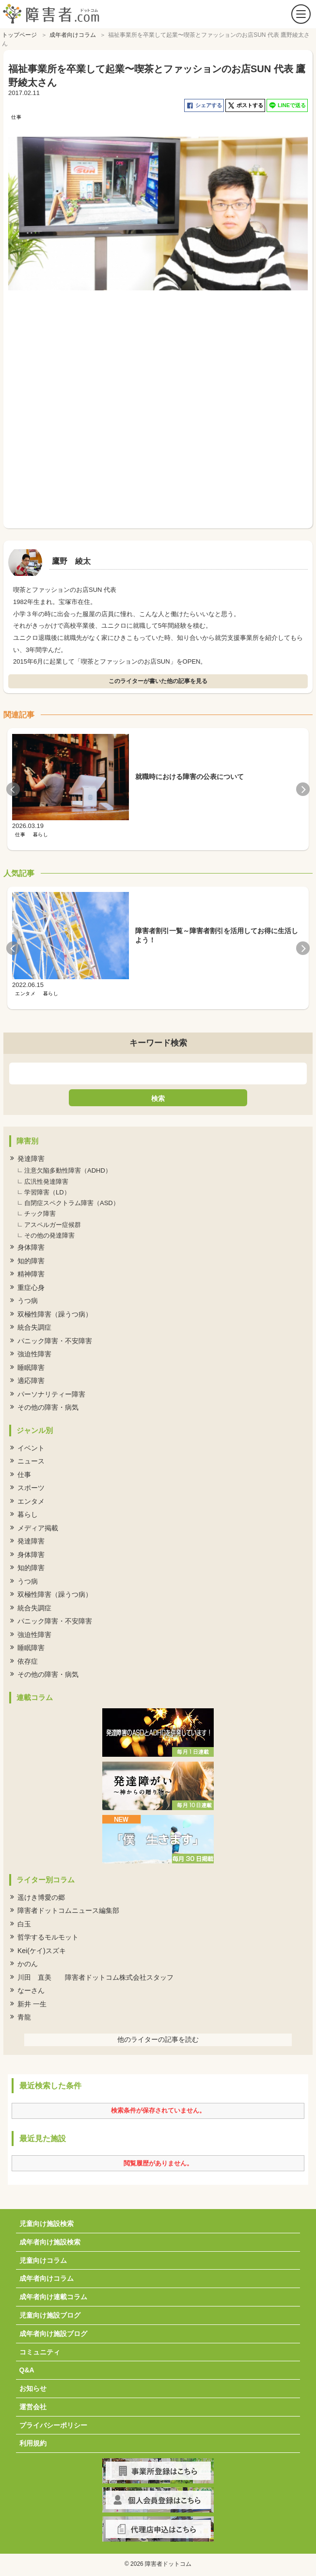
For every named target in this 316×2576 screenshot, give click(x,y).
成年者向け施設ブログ (53, 2331)
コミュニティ (39, 2349)
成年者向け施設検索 (49, 2239)
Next (303, 786)
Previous (13, 786)
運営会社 (33, 2404)
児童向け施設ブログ (49, 2313)
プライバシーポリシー (53, 2423)
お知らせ (33, 2386)
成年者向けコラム (46, 2276)
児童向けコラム (43, 2258)
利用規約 (33, 2441)
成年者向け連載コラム (53, 2294)
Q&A (26, 2367)
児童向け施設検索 (46, 2221)
